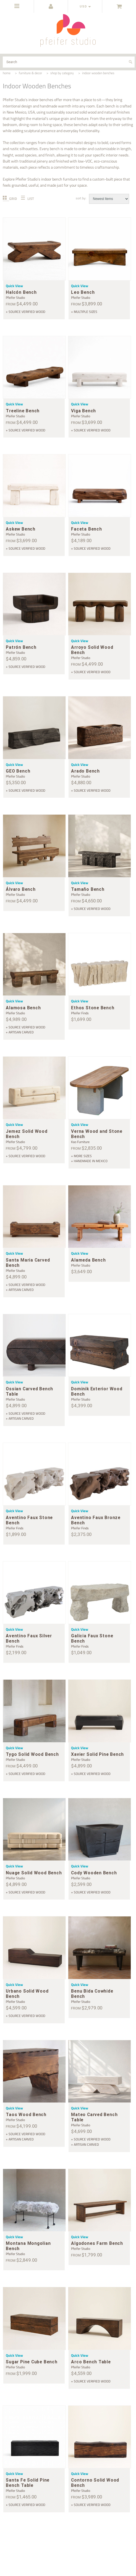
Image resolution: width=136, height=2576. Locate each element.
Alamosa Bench (23, 1007)
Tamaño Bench (87, 889)
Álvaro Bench (20, 889)
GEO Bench (18, 771)
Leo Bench (83, 292)
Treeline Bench (23, 410)
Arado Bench (85, 771)
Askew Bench (20, 529)
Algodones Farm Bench (97, 2243)
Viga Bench (83, 410)
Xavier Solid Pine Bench (97, 1754)
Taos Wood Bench (26, 2114)
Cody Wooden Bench (94, 1872)
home (7, 73)
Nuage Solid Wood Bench (34, 1872)
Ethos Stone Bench (92, 1007)
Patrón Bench (21, 647)
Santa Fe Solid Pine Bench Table (27, 2483)
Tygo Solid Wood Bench (32, 1754)
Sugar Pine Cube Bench (31, 2361)
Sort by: (81, 198)
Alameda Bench (88, 1260)
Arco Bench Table (91, 2361)
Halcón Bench (21, 292)
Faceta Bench (86, 529)
